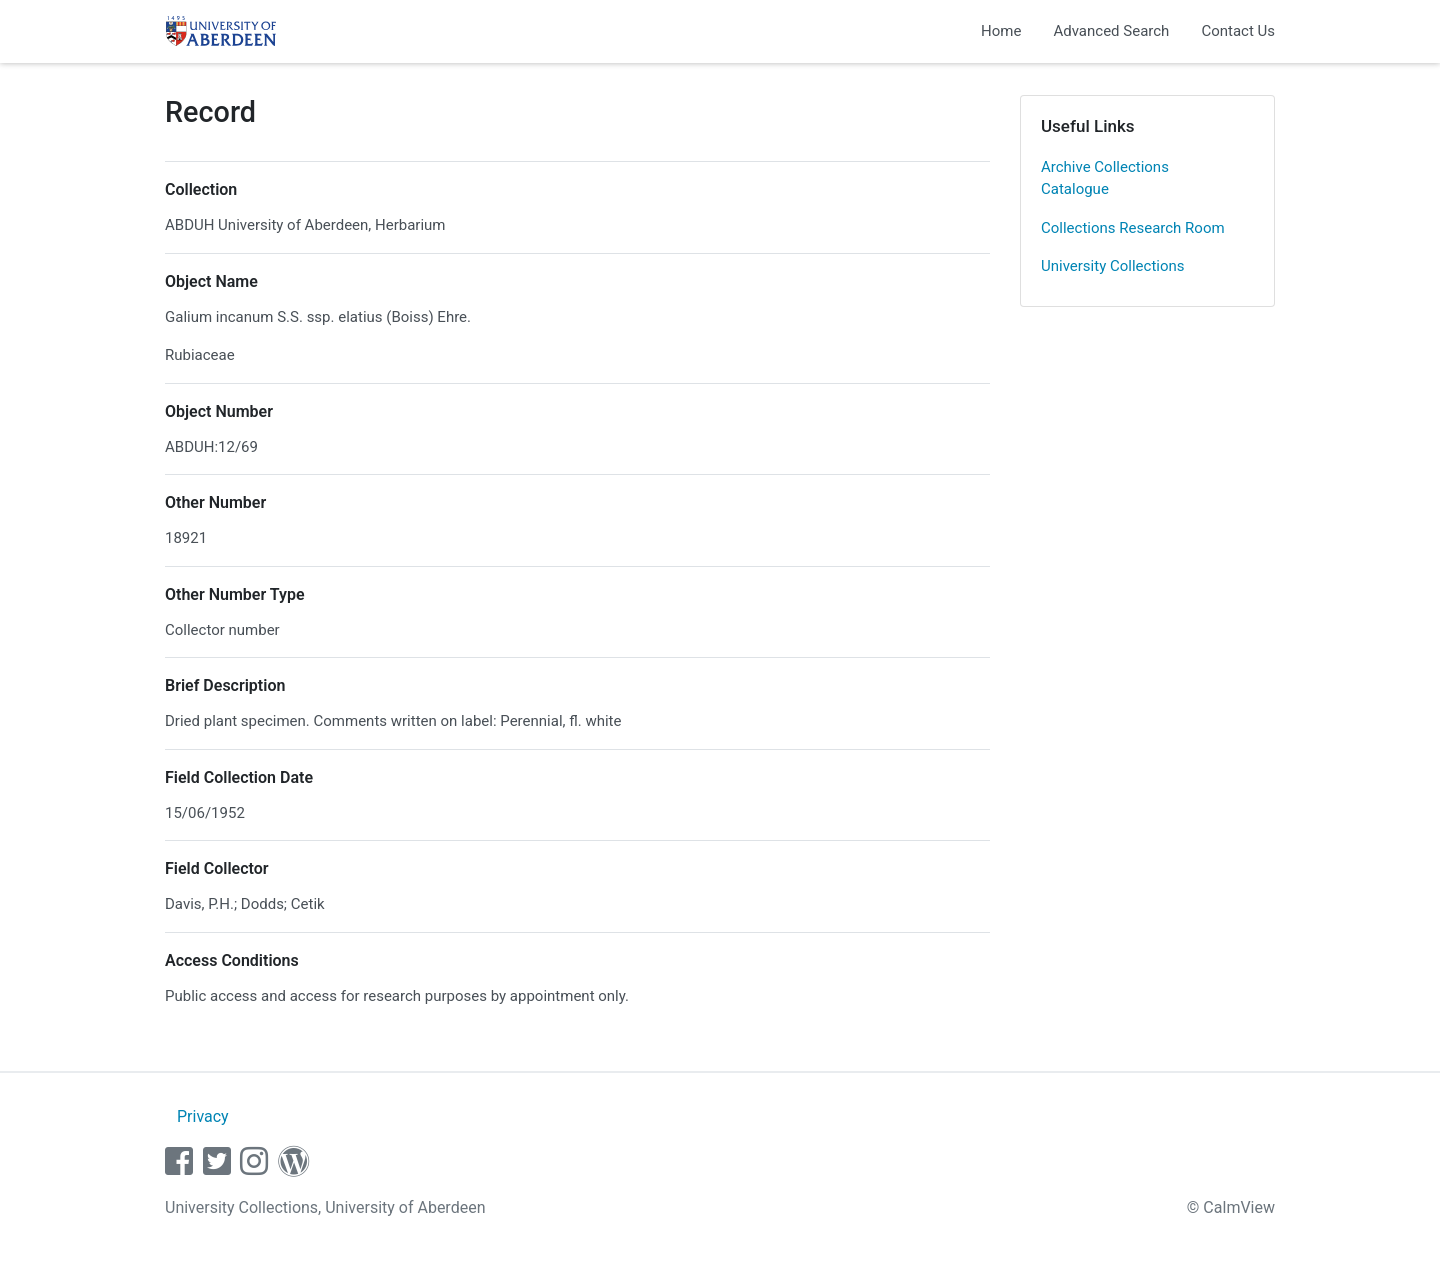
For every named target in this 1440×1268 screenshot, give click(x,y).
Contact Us (1238, 31)
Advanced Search (1111, 31)
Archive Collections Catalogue (1105, 178)
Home (1001, 31)
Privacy (203, 1116)
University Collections (1113, 266)
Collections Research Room (1133, 228)
